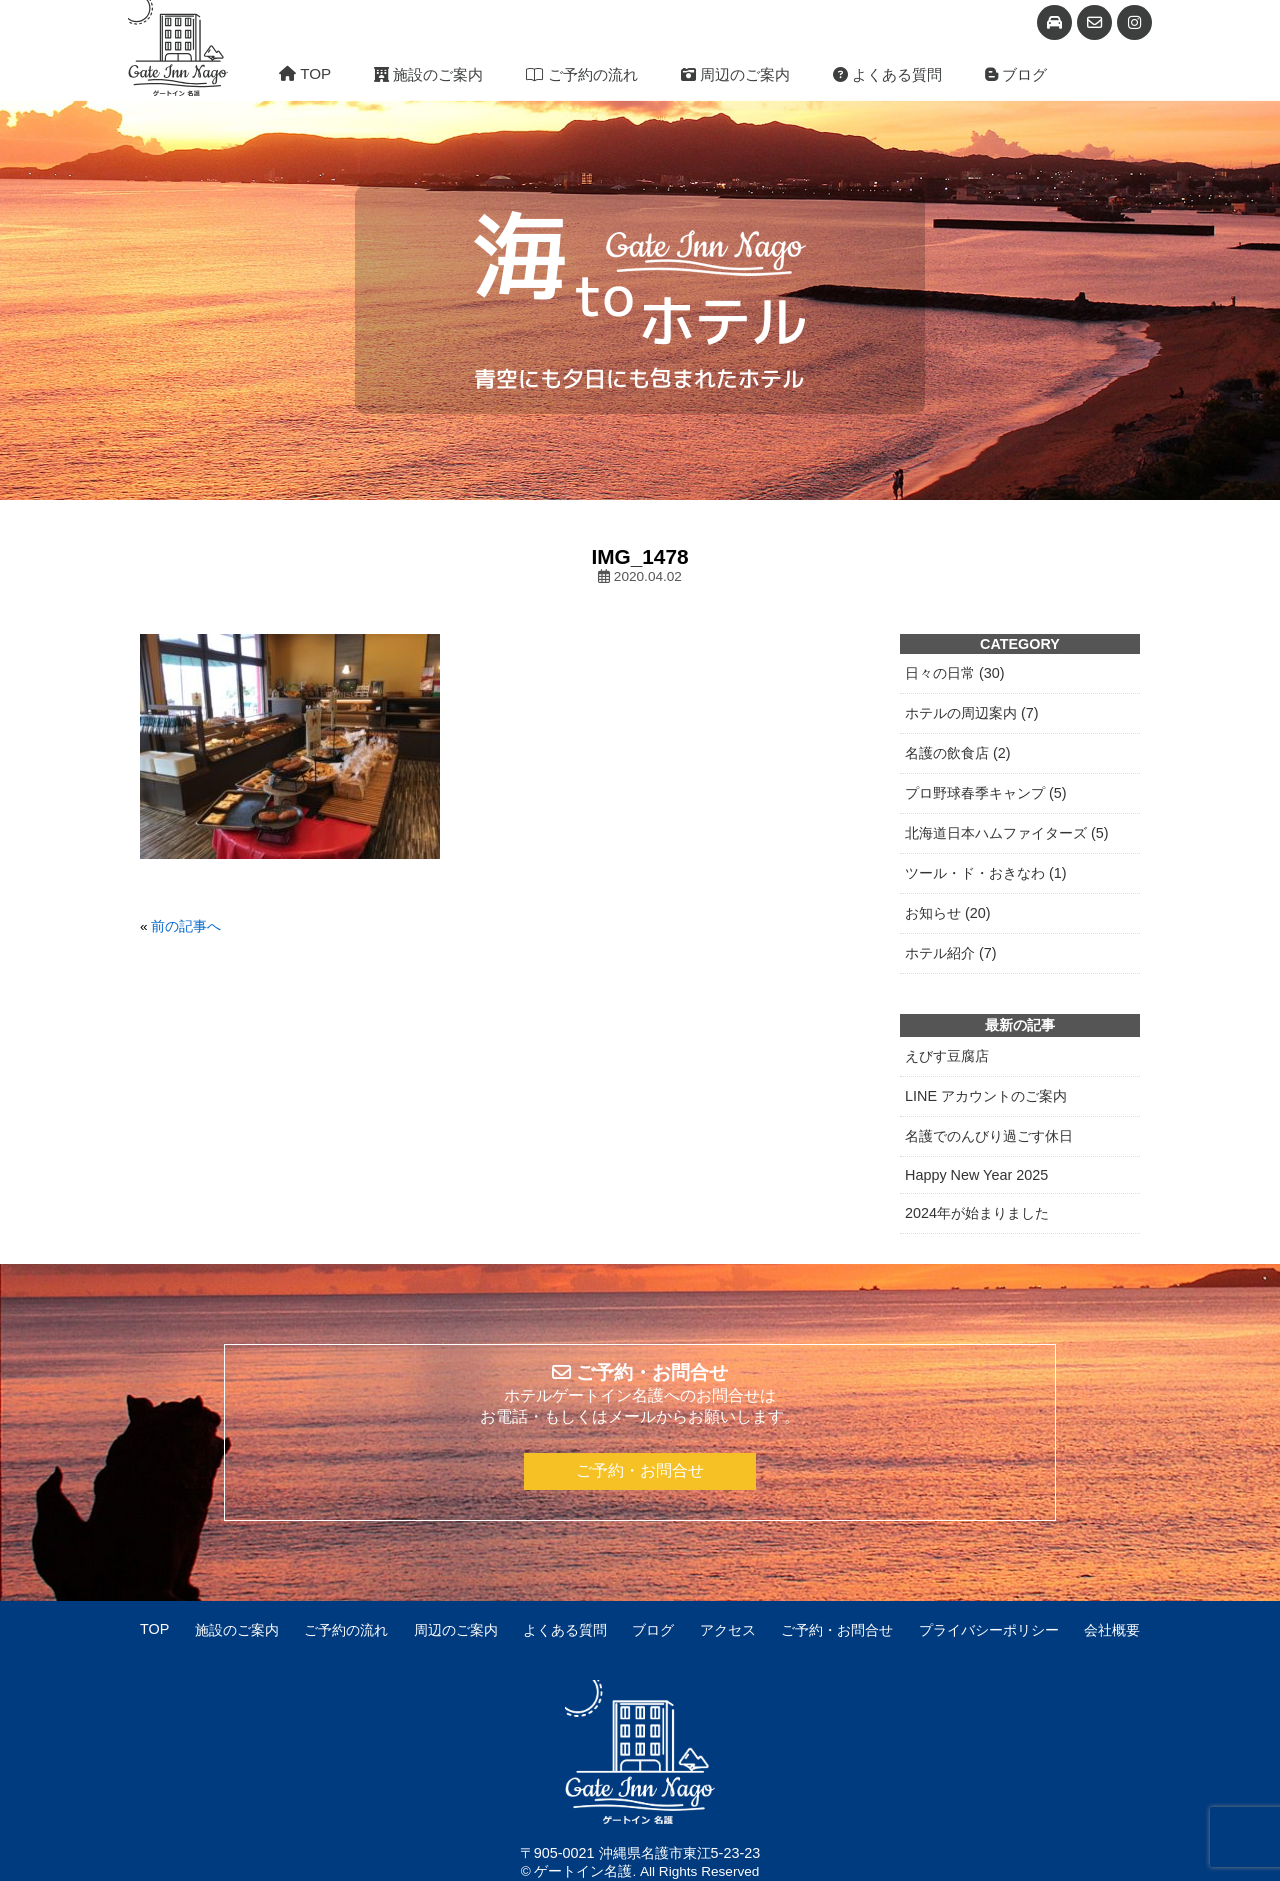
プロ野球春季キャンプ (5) (986, 793)
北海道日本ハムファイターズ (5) (1007, 833)
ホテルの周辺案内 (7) (972, 713)
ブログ (1016, 74)
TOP (305, 73)
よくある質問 (887, 74)
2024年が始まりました (977, 1213)
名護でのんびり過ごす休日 (989, 1136)
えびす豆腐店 (947, 1056)
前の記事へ (186, 926)
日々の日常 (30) (955, 673)
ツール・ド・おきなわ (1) (986, 873)
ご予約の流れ (581, 74)
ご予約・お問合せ (640, 1470)
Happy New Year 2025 (976, 1175)
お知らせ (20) (948, 913)
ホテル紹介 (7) (951, 953)
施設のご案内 (428, 74)
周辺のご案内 (735, 74)
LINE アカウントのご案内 (986, 1096)
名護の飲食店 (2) (958, 753)
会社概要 (1112, 1630)
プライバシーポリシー (989, 1630)
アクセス (728, 1630)
